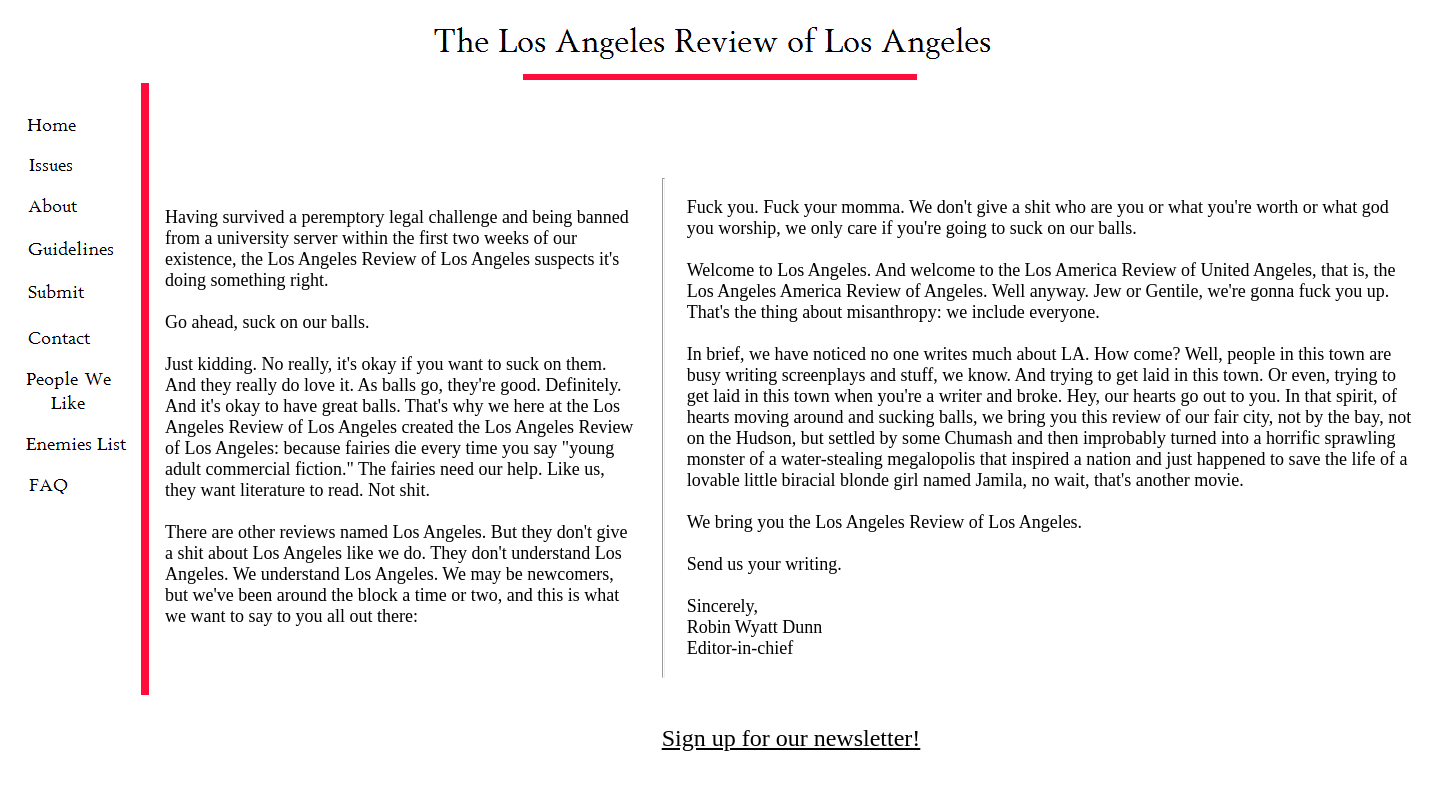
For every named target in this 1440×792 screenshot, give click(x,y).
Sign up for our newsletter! (791, 702)
